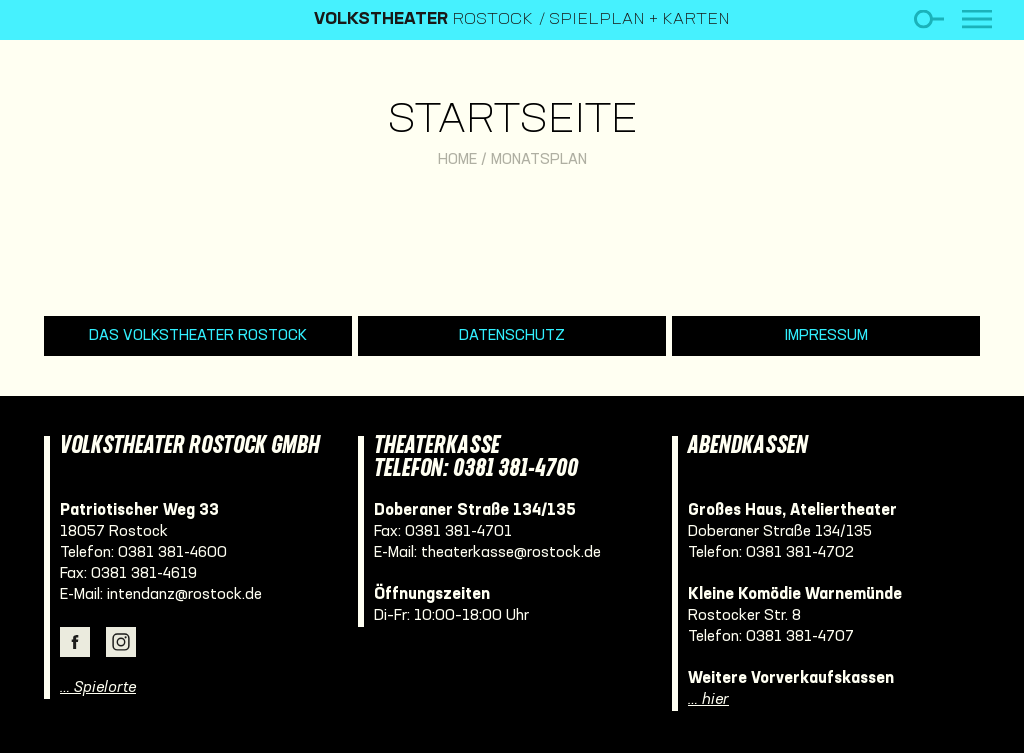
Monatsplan (539, 160)
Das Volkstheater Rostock (198, 336)
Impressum (826, 336)
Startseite (512, 121)
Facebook (75, 642)
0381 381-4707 (800, 637)
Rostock (423, 20)
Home (457, 160)
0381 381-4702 (800, 553)
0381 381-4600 (172, 553)
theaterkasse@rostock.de (511, 553)
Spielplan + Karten (639, 20)
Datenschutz (512, 336)
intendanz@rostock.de (184, 595)
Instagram (121, 642)
